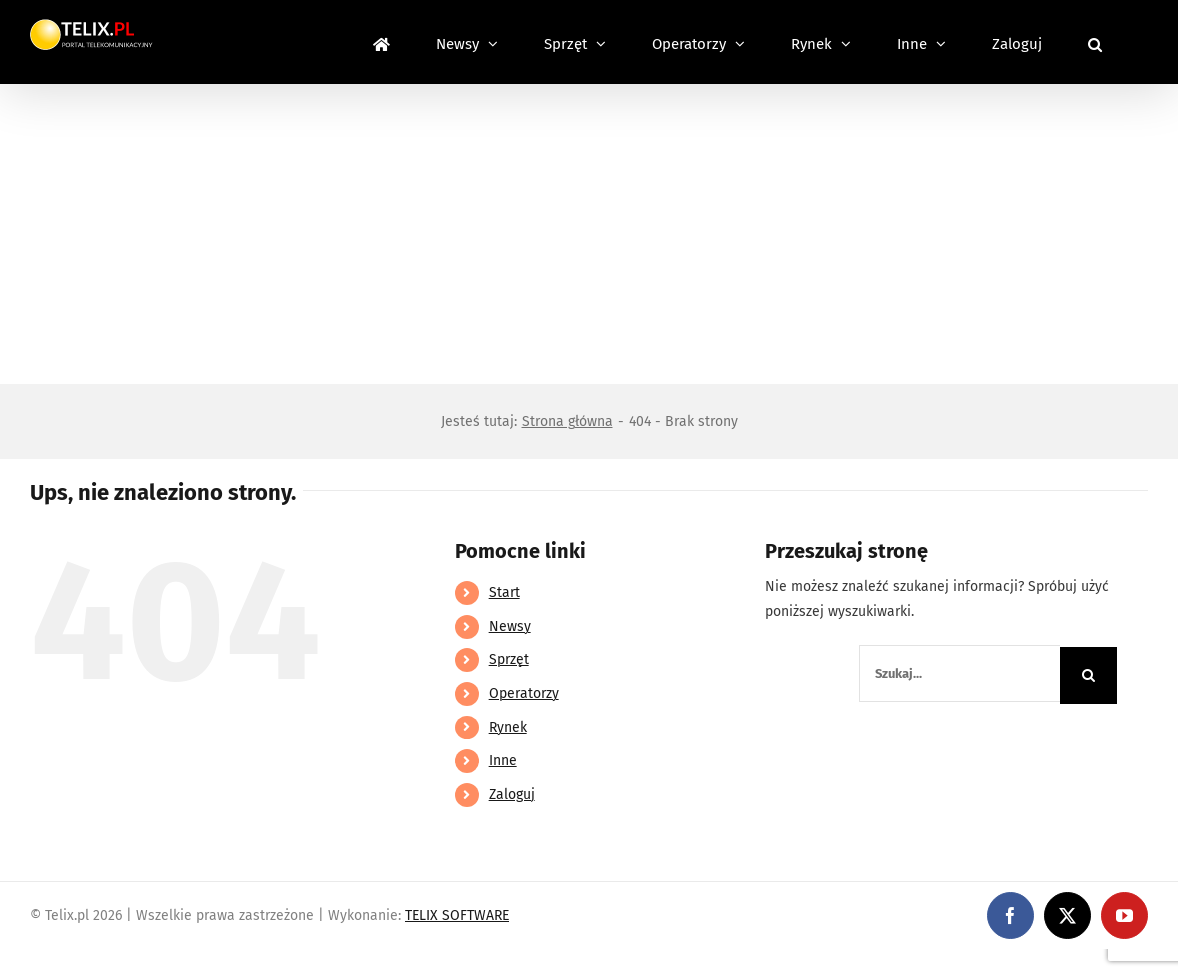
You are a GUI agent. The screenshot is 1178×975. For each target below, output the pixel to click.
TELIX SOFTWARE (457, 915)
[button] (1095, 42)
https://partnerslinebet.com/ (371, 961)
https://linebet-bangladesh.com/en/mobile (137, 961)
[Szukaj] (1088, 675)
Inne (503, 760)
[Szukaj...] (959, 673)
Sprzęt (509, 659)
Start (504, 592)
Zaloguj (512, 794)
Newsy (510, 626)
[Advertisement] (589, 234)
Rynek (508, 727)
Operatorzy (524, 693)
